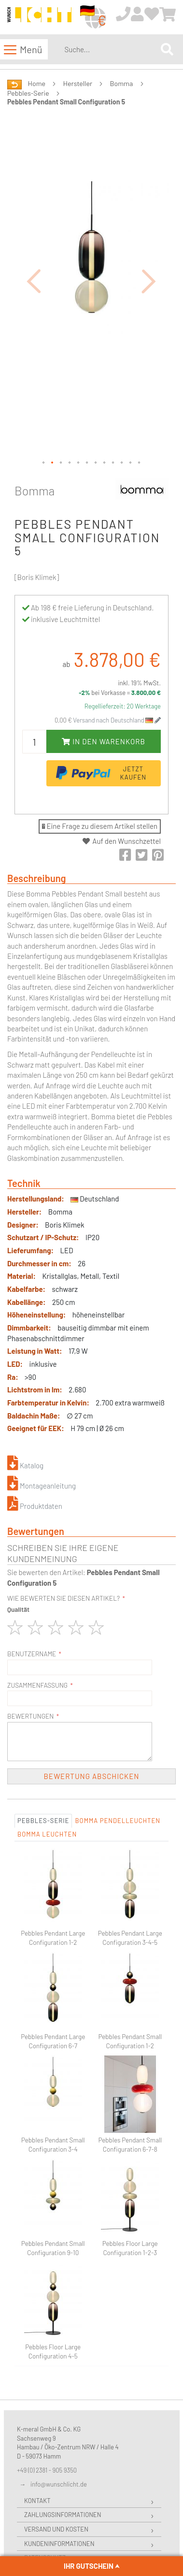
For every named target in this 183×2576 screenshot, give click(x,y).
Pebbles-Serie (28, 93)
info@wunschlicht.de (58, 2484)
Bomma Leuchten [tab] (47, 1834)
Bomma (121, 83)
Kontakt (37, 2500)
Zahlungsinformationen (62, 2514)
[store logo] (39, 17)
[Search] (167, 49)
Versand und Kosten (56, 2529)
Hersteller (78, 83)
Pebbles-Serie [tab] (43, 1820)
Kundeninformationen (59, 2543)
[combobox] (110, 49)
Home (36, 83)
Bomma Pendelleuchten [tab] (117, 1820)
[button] (33, 280)
